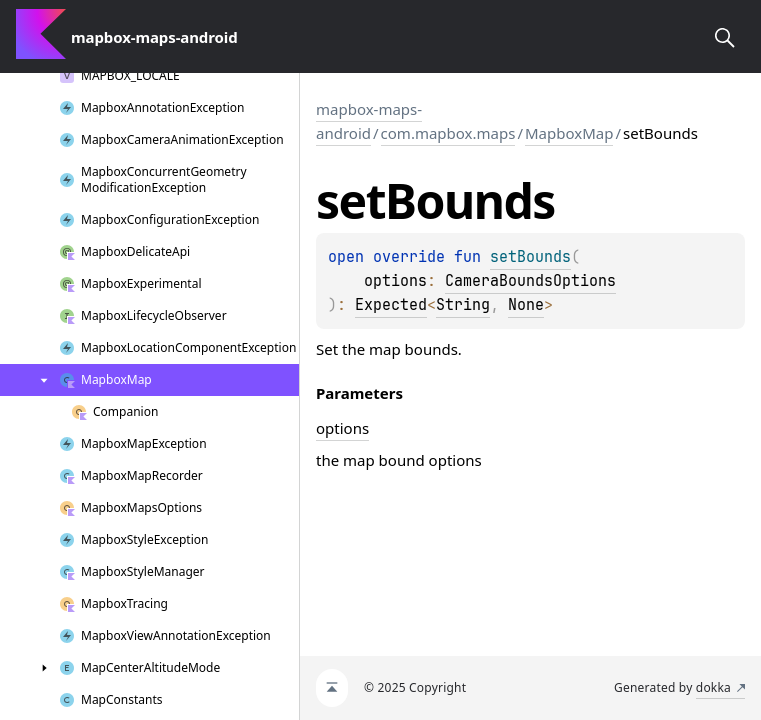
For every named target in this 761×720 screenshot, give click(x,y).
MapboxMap (569, 133)
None (526, 305)
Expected (391, 305)
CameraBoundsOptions (530, 281)
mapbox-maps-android (369, 121)
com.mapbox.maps (448, 133)
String (463, 305)
